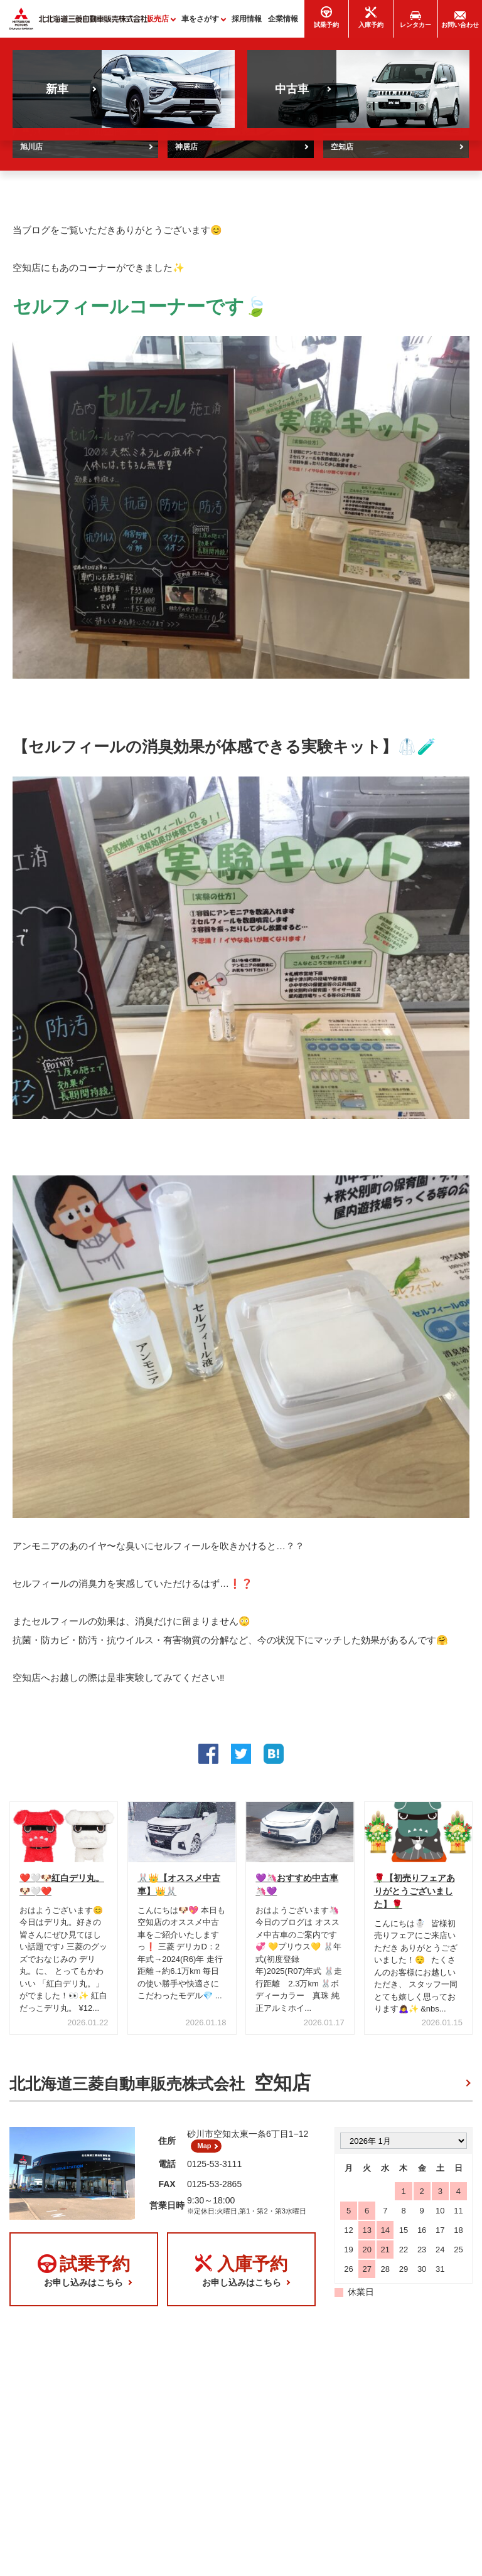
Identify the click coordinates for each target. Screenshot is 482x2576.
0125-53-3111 (214, 2173)
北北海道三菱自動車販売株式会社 (160, 2088)
